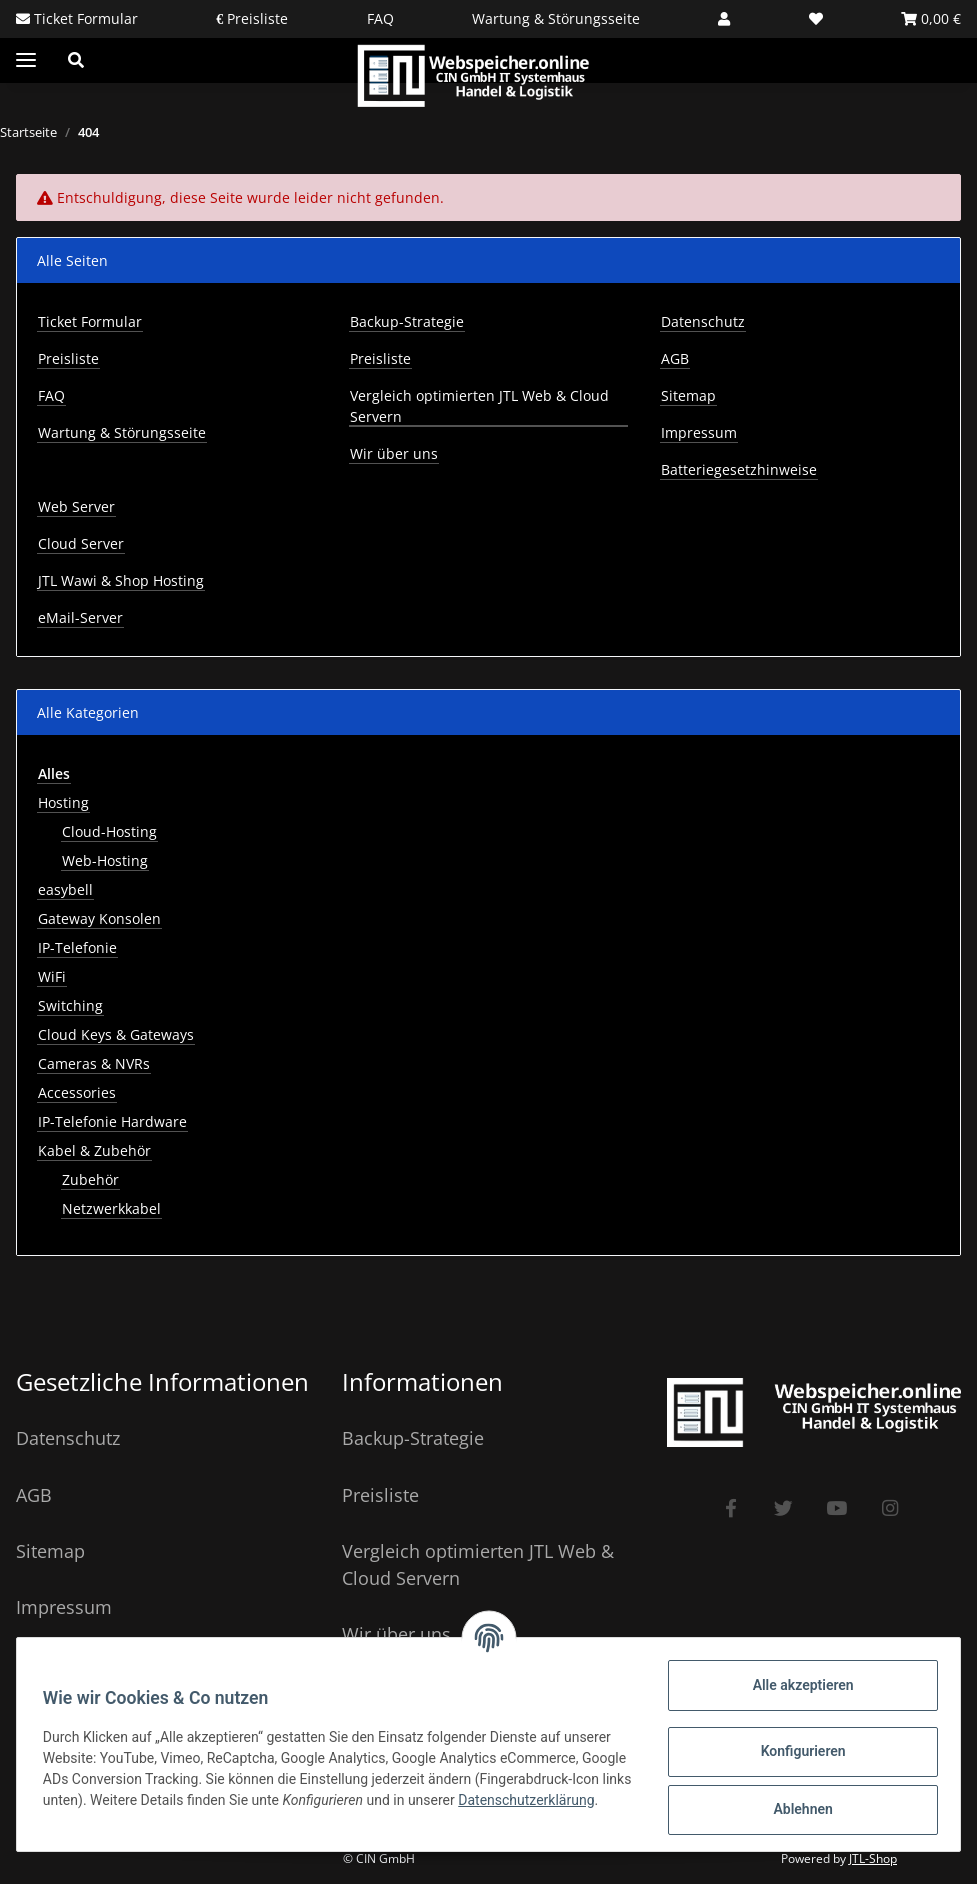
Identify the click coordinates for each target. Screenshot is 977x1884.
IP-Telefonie (77, 947)
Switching (70, 1005)
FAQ (380, 18)
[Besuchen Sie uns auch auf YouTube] (836, 1508)
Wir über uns (394, 453)
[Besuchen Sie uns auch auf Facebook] (730, 1508)
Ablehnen (796, 1809)
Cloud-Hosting (109, 831)
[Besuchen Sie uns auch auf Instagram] (889, 1508)
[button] (724, 18)
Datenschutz (703, 321)
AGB (675, 358)
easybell (65, 889)
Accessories (77, 1092)
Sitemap (688, 395)
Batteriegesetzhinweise (739, 469)
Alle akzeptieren (796, 1685)
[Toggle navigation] (26, 60)
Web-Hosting (105, 860)
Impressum (699, 432)
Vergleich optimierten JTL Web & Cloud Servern (479, 406)
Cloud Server (81, 543)
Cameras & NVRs (94, 1063)
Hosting (63, 802)
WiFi (52, 976)
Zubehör (90, 1179)
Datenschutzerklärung (117, 1810)
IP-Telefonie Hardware (112, 1121)
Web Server (76, 506)
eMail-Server (80, 617)
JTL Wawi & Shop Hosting (121, 580)
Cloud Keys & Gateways (116, 1034)
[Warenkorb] (931, 18)
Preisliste (255, 18)
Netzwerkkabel (111, 1208)
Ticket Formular (84, 18)
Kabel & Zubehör (94, 1150)
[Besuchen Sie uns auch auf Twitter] (783, 1508)
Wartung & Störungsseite (556, 18)
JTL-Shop (873, 1858)
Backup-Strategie (407, 321)
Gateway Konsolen (99, 918)
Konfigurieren (796, 1751)
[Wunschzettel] (816, 18)
